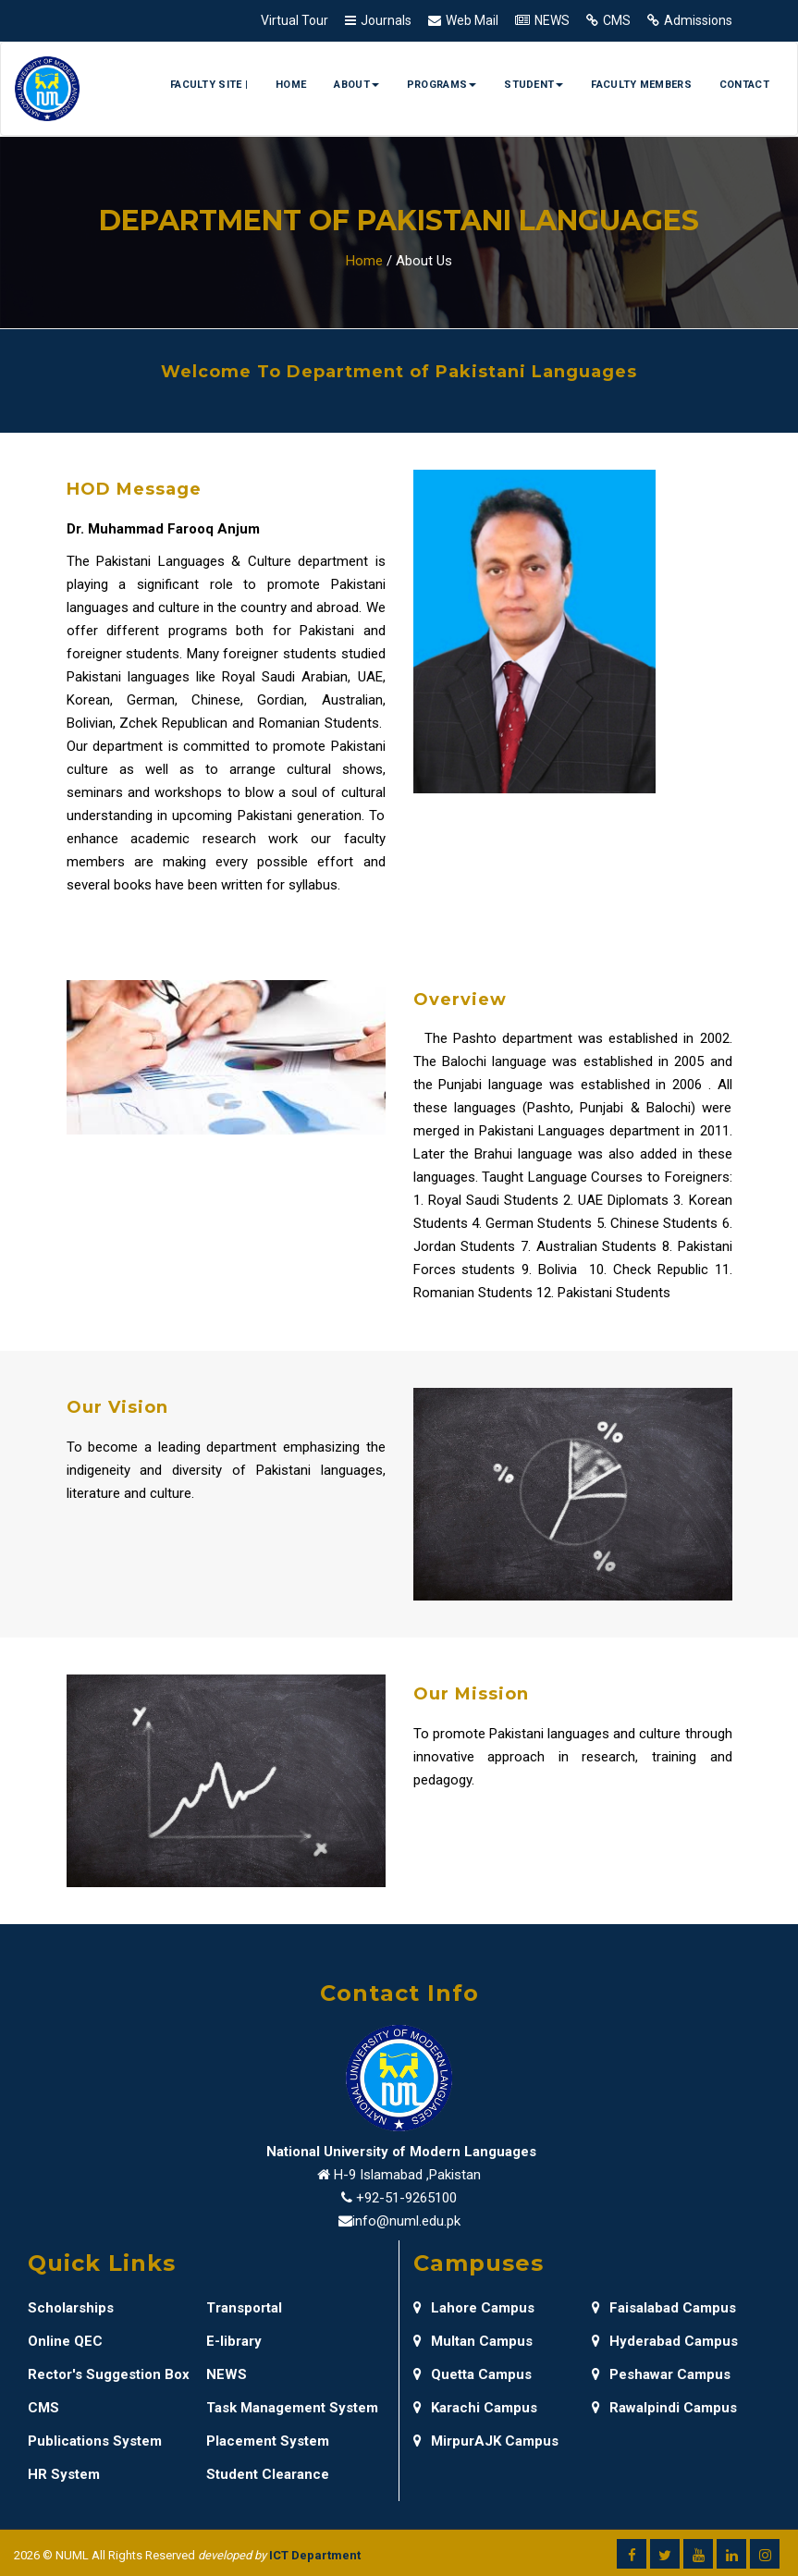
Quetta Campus (472, 2374)
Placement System (267, 2441)
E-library (234, 2341)
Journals (386, 20)
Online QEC (65, 2341)
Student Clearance (267, 2474)
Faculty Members (641, 85)
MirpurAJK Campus (486, 2441)
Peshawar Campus (661, 2374)
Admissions (698, 20)
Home (291, 85)
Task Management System (292, 2407)
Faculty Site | (209, 85)
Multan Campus (473, 2341)
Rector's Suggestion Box (109, 2374)
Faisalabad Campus (664, 2308)
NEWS (552, 20)
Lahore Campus (473, 2308)
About (356, 85)
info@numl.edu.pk (406, 2221)
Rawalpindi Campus (664, 2407)
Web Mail (472, 20)
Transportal (244, 2308)
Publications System (95, 2441)
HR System (64, 2474)
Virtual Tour (294, 20)
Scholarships (71, 2308)
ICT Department (315, 2555)
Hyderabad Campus (665, 2341)
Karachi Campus (475, 2407)
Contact (744, 85)
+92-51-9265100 (406, 2198)
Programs (441, 85)
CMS (617, 20)
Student (533, 85)
